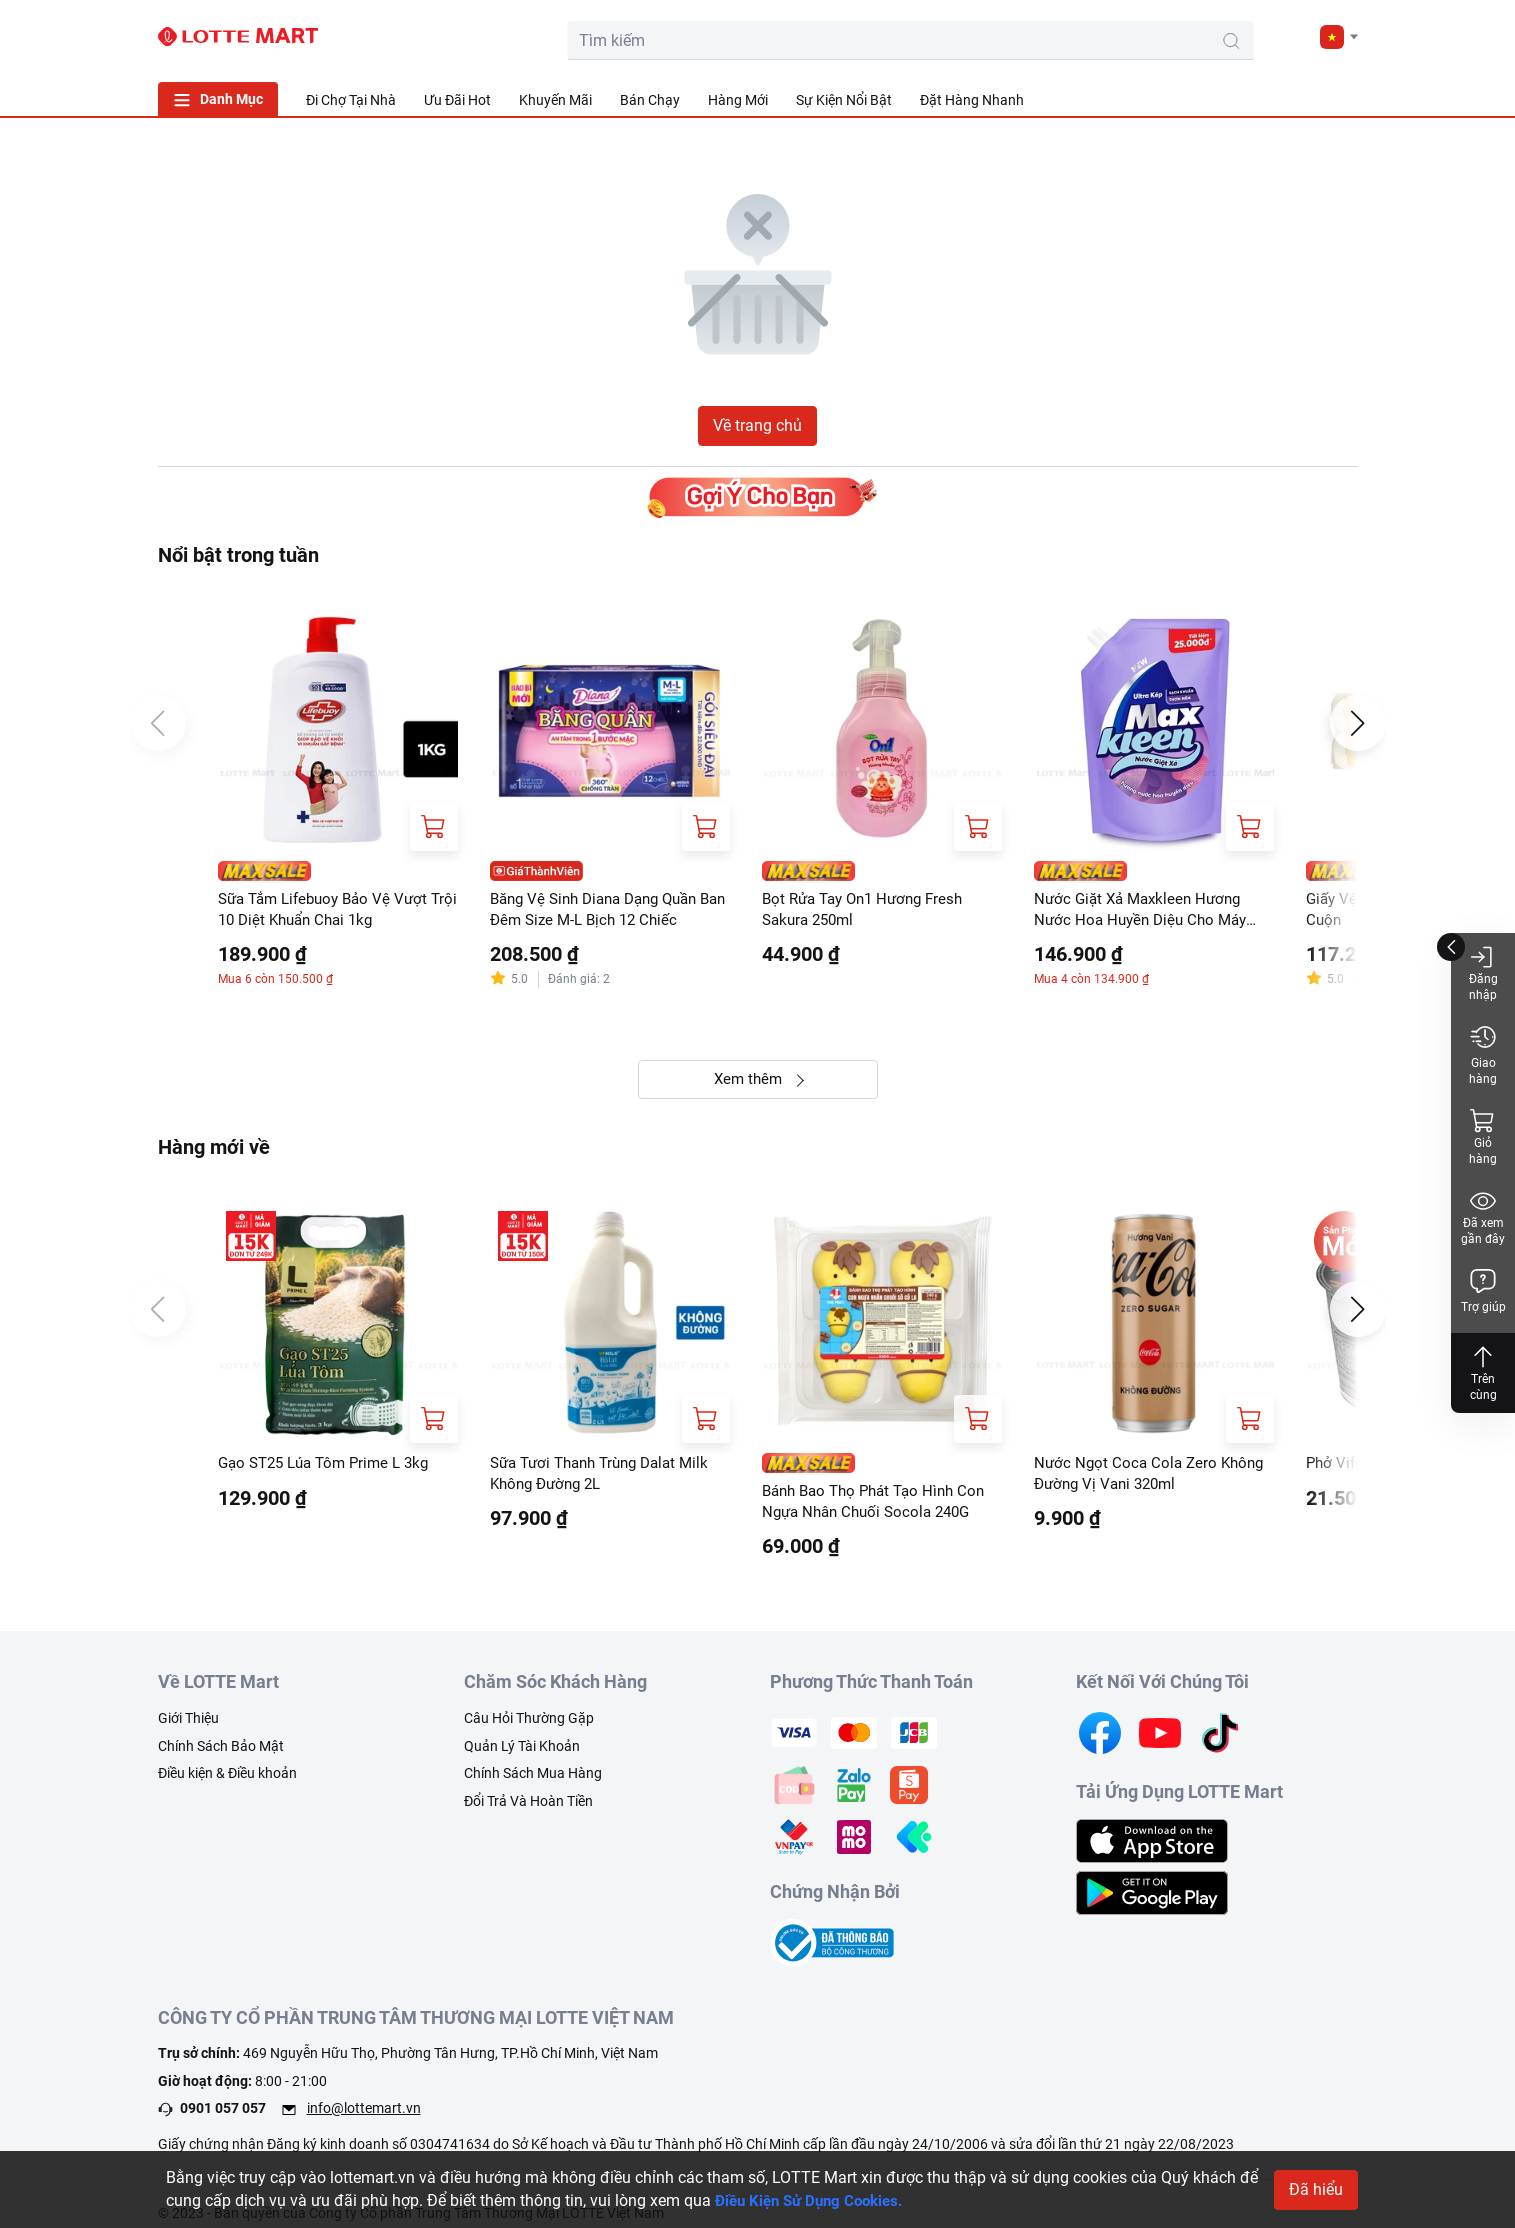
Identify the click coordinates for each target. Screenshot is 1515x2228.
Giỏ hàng (1483, 1136)
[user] (1245, 36)
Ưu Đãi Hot (457, 100)
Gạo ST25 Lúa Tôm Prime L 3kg (331, 1468)
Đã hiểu (1316, 2189)
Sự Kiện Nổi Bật (844, 100)
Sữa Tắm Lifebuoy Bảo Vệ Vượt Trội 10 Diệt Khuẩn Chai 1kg (329, 910)
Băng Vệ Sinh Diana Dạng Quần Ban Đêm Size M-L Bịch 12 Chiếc (605, 910)
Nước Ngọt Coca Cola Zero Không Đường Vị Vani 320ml (1153, 1479)
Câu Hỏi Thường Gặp (529, 1726)
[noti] (1290, 36)
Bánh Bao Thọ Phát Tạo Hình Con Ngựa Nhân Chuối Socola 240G (881, 1507)
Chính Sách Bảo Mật (221, 1754)
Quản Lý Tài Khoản (522, 1754)
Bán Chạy (650, 100)
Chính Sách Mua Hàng (533, 1782)
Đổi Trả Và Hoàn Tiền (528, 1809)
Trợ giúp (1483, 1290)
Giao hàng (1483, 1054)
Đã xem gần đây (1483, 1216)
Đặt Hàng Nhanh (972, 100)
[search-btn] (1102, 41)
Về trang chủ (757, 425)
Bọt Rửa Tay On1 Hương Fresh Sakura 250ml (869, 910)
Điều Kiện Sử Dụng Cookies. (815, 2200)
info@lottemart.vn (364, 2117)
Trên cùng (1483, 1372)
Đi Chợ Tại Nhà (351, 100)
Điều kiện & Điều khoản (227, 1782)
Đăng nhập (1483, 972)
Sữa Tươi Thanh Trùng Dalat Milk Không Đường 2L (608, 1479)
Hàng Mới (738, 100)
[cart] (1200, 36)
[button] (1339, 37)
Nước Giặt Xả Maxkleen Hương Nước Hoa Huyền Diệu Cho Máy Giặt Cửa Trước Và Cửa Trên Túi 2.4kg (1146, 912)
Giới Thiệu (188, 1726)
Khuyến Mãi (555, 100)
